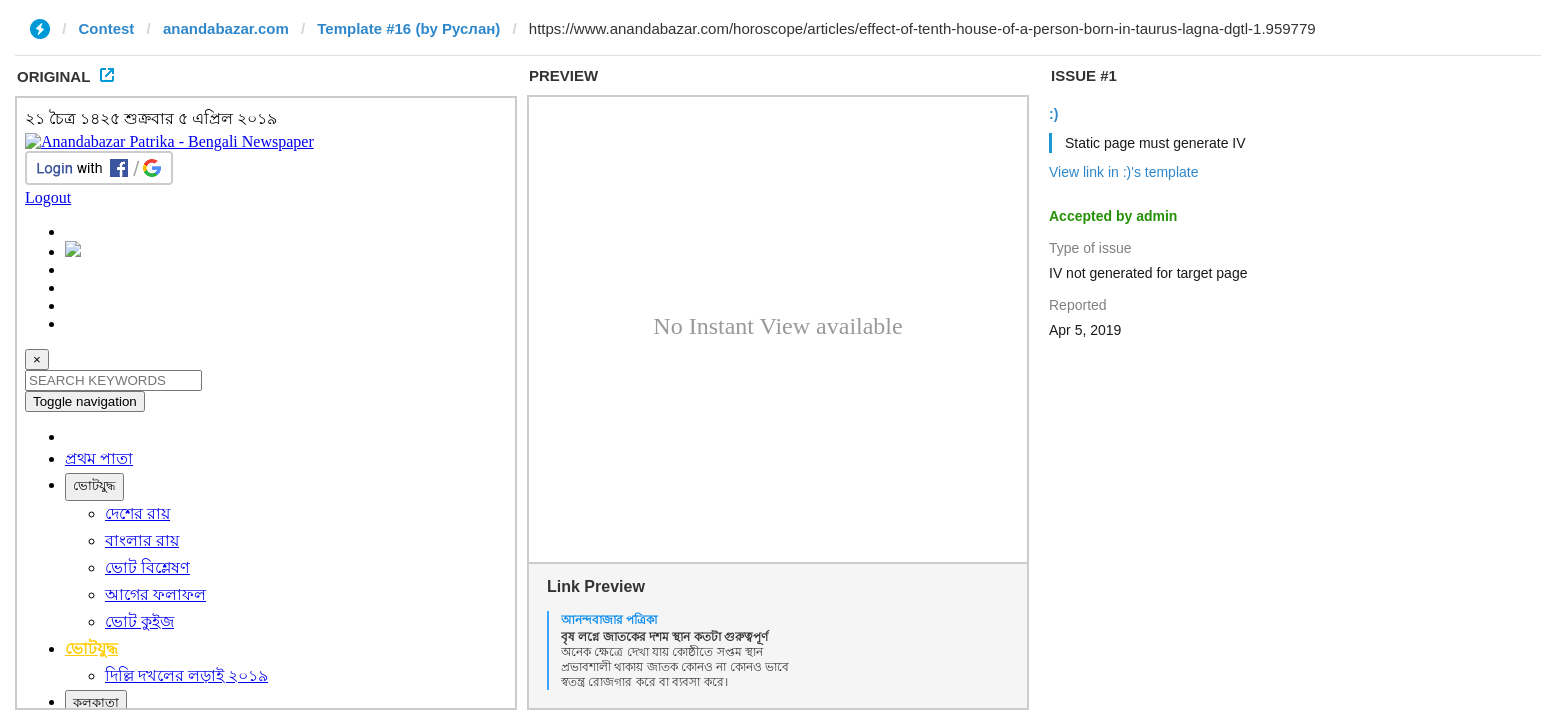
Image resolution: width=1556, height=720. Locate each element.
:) (1053, 114)
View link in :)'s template (1123, 172)
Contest (107, 28)
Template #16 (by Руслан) (408, 28)
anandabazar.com (226, 28)
